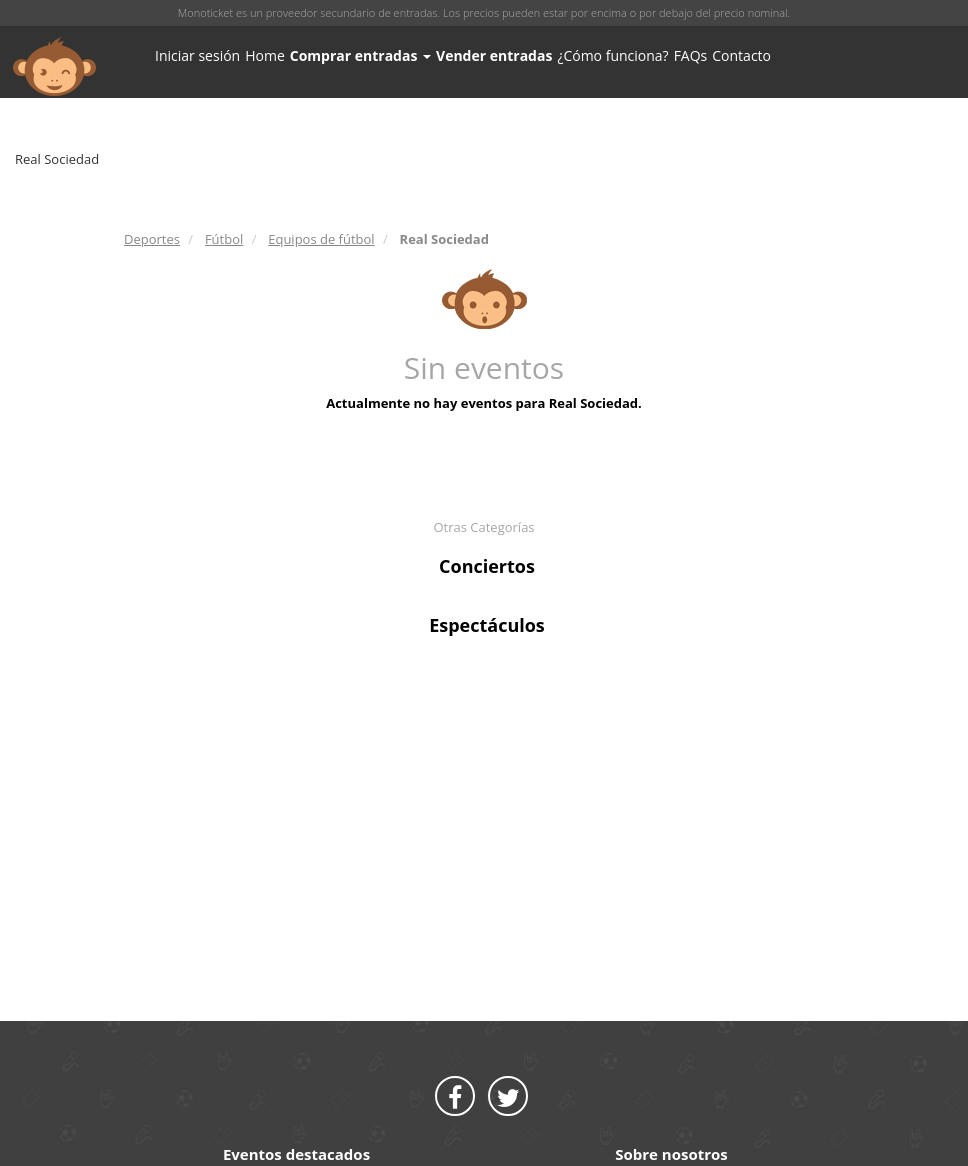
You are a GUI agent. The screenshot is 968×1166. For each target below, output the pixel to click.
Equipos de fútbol (321, 239)
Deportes (152, 239)
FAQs (691, 55)
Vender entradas (494, 55)
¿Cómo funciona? (612, 55)
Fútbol (224, 239)
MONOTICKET (54, 67)
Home (265, 55)
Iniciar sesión (197, 55)
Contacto (741, 55)
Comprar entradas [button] (360, 55)
